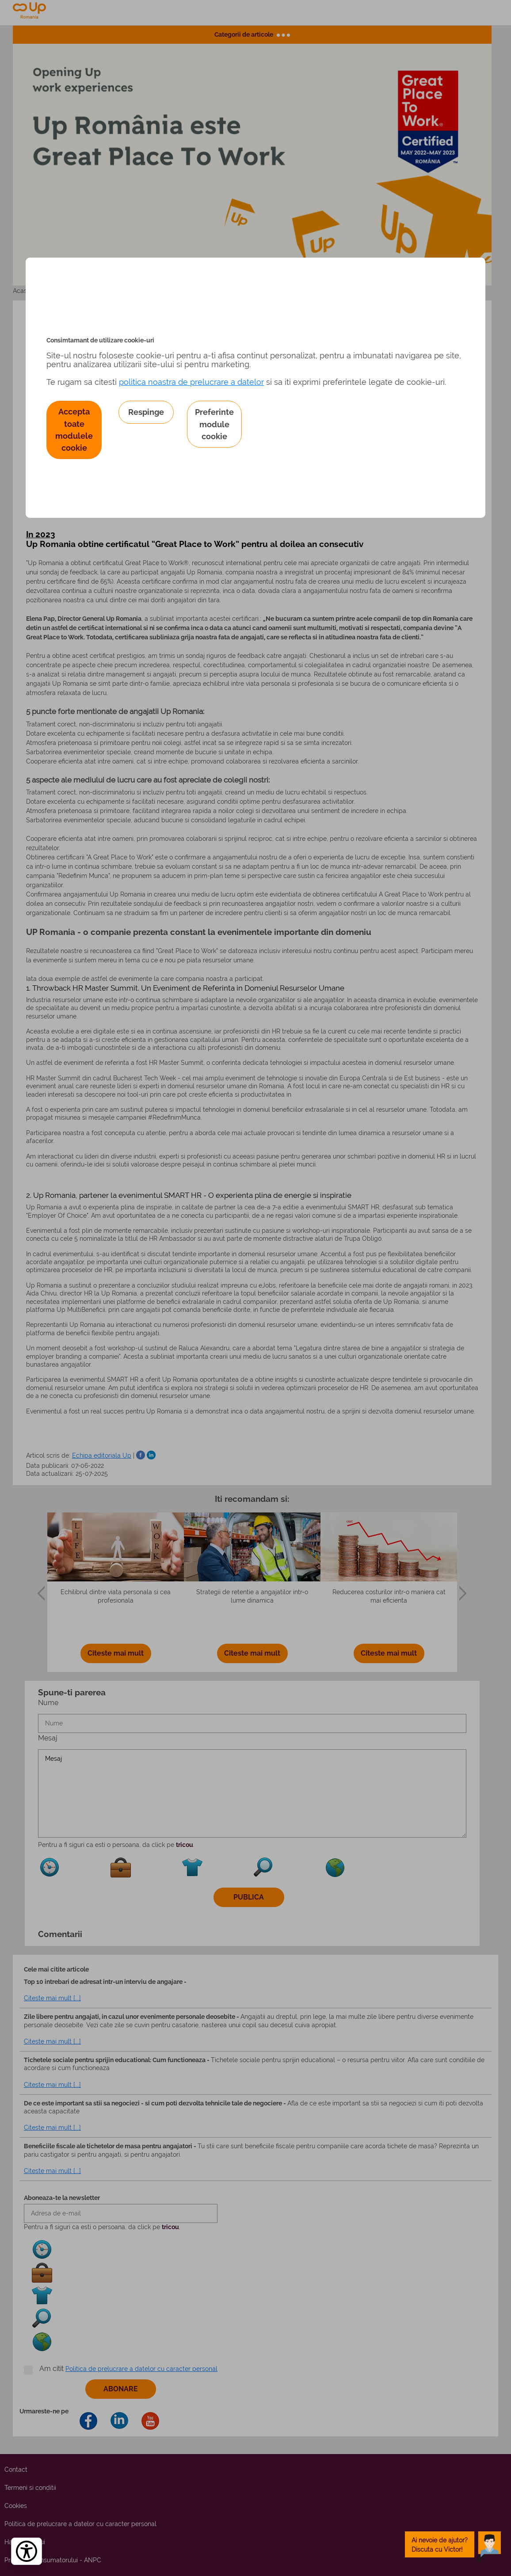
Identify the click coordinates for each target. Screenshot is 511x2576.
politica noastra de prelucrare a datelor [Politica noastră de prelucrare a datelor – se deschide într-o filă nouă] (191, 382)
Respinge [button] (146, 412)
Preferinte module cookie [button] (214, 424)
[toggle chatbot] (453, 2544)
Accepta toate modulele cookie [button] (74, 429)
